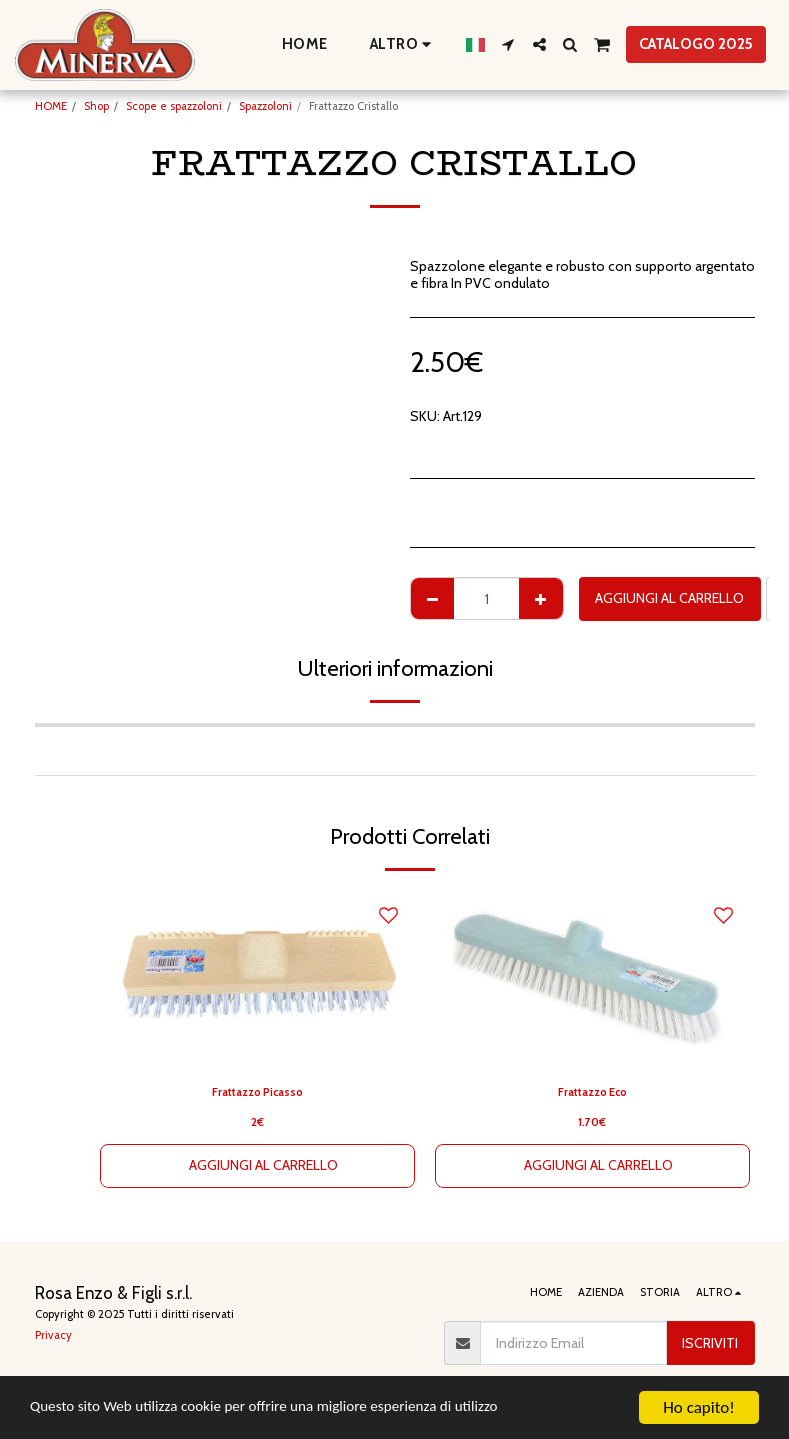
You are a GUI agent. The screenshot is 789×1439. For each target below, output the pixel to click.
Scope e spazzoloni (174, 106)
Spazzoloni (265, 106)
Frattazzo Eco (592, 1092)
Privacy (53, 1335)
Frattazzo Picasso (257, 1092)
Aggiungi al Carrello (669, 598)
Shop (96, 106)
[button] (508, 44)
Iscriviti (710, 1343)
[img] (257, 979)
